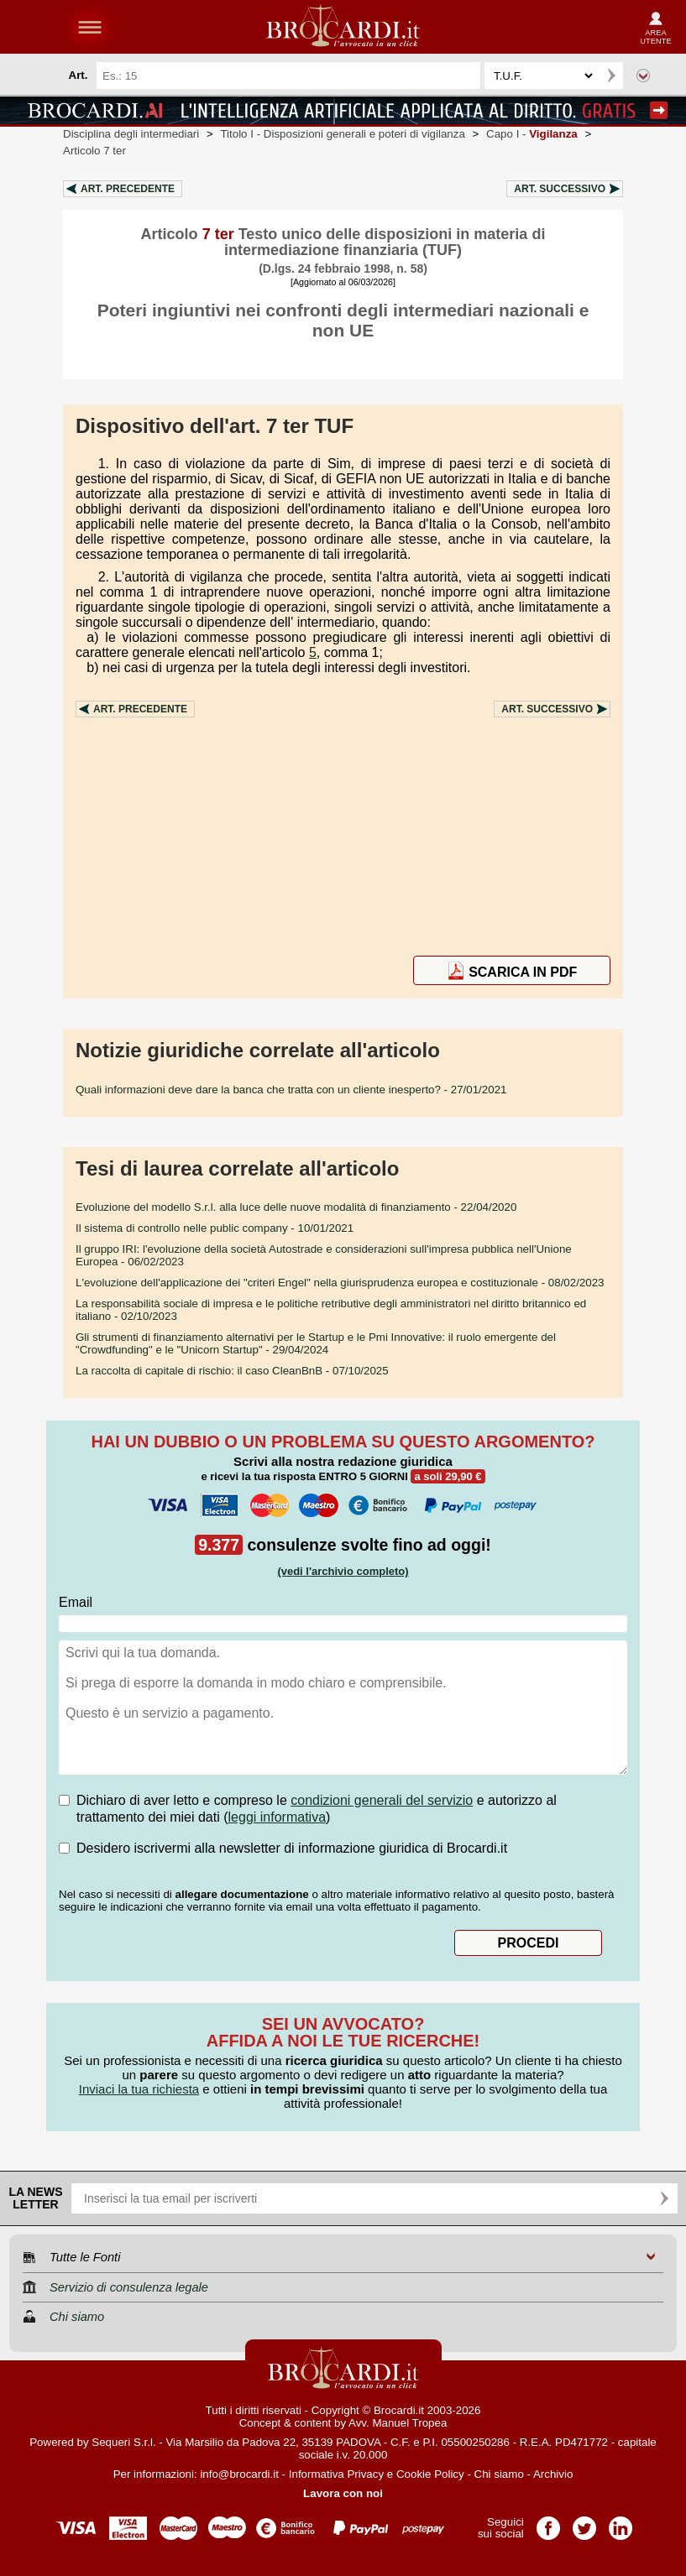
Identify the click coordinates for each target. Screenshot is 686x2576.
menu (90, 27)
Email (75, 1602)
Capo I (532, 134)
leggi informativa (277, 1817)
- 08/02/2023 (340, 1282)
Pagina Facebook (548, 2522)
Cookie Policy (430, 2474)
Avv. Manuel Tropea (397, 2423)
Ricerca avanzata (643, 75)
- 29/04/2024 (316, 1343)
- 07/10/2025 (232, 1370)
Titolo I (342, 134)
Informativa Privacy (336, 2474)
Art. (128, 189)
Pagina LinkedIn (620, 2522)
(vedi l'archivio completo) (342, 1571)
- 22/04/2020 (296, 1207)
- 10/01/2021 (214, 1228)
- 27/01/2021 (291, 1089)
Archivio (553, 2474)
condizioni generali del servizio (382, 1800)
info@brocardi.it (239, 2474)
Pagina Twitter (584, 2522)
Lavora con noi (343, 2493)
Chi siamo (499, 2474)
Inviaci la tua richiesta (139, 2089)
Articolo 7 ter (94, 150)
